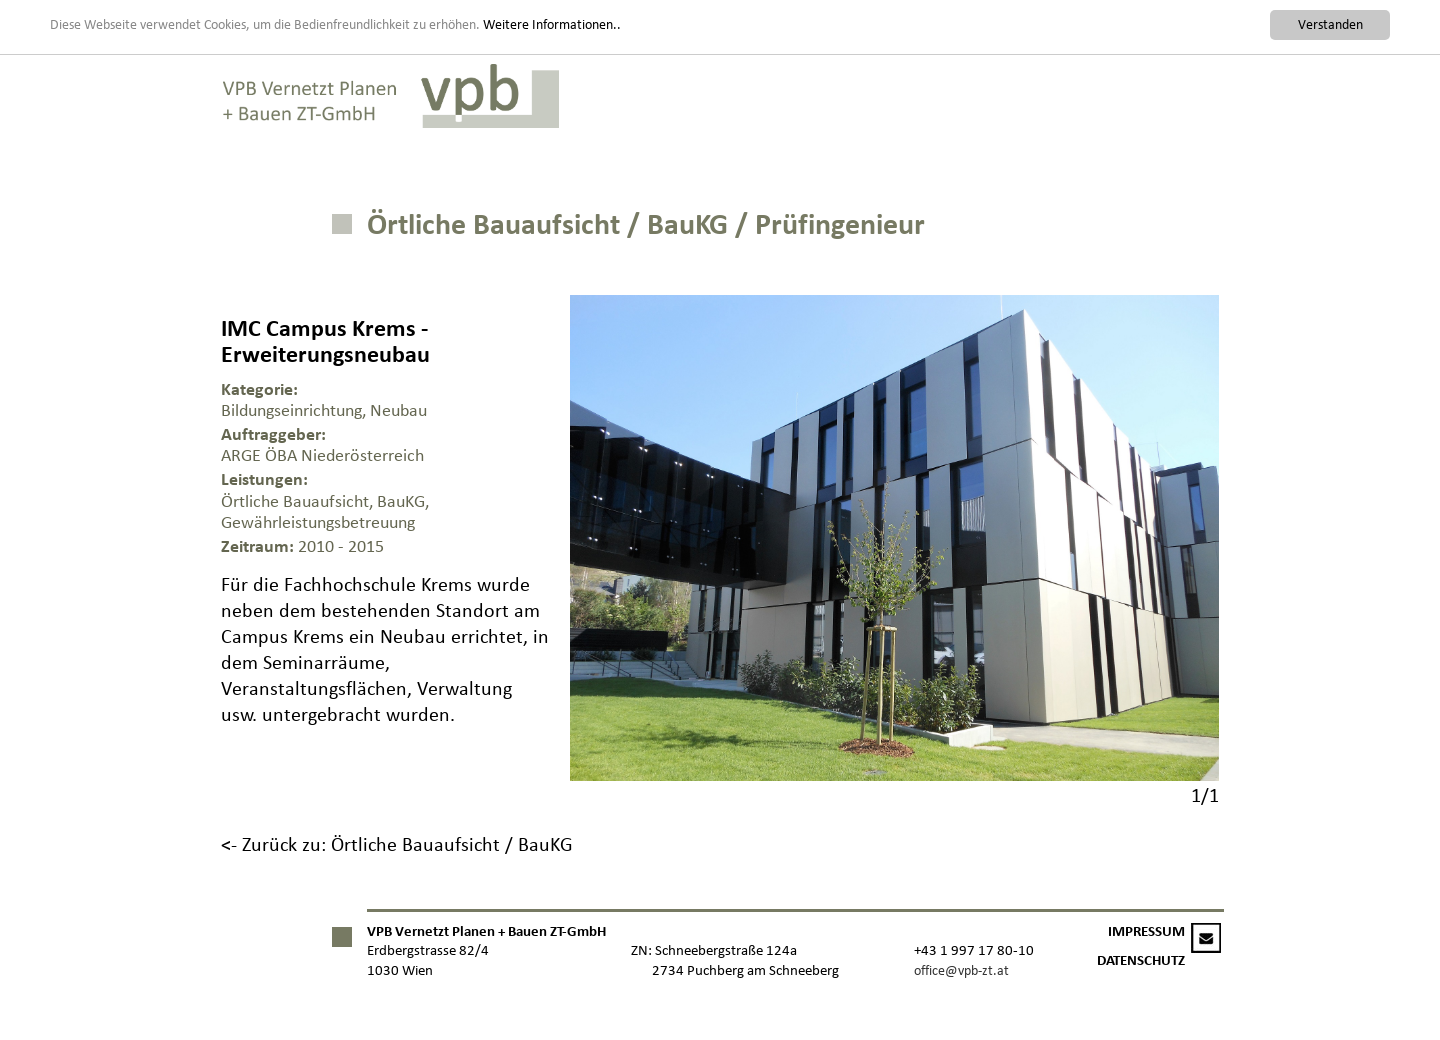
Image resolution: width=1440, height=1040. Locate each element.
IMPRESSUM (1146, 931)
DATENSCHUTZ (1141, 960)
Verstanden (1330, 24)
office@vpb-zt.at (961, 970)
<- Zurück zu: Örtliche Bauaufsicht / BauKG (397, 844)
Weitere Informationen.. (552, 23)
